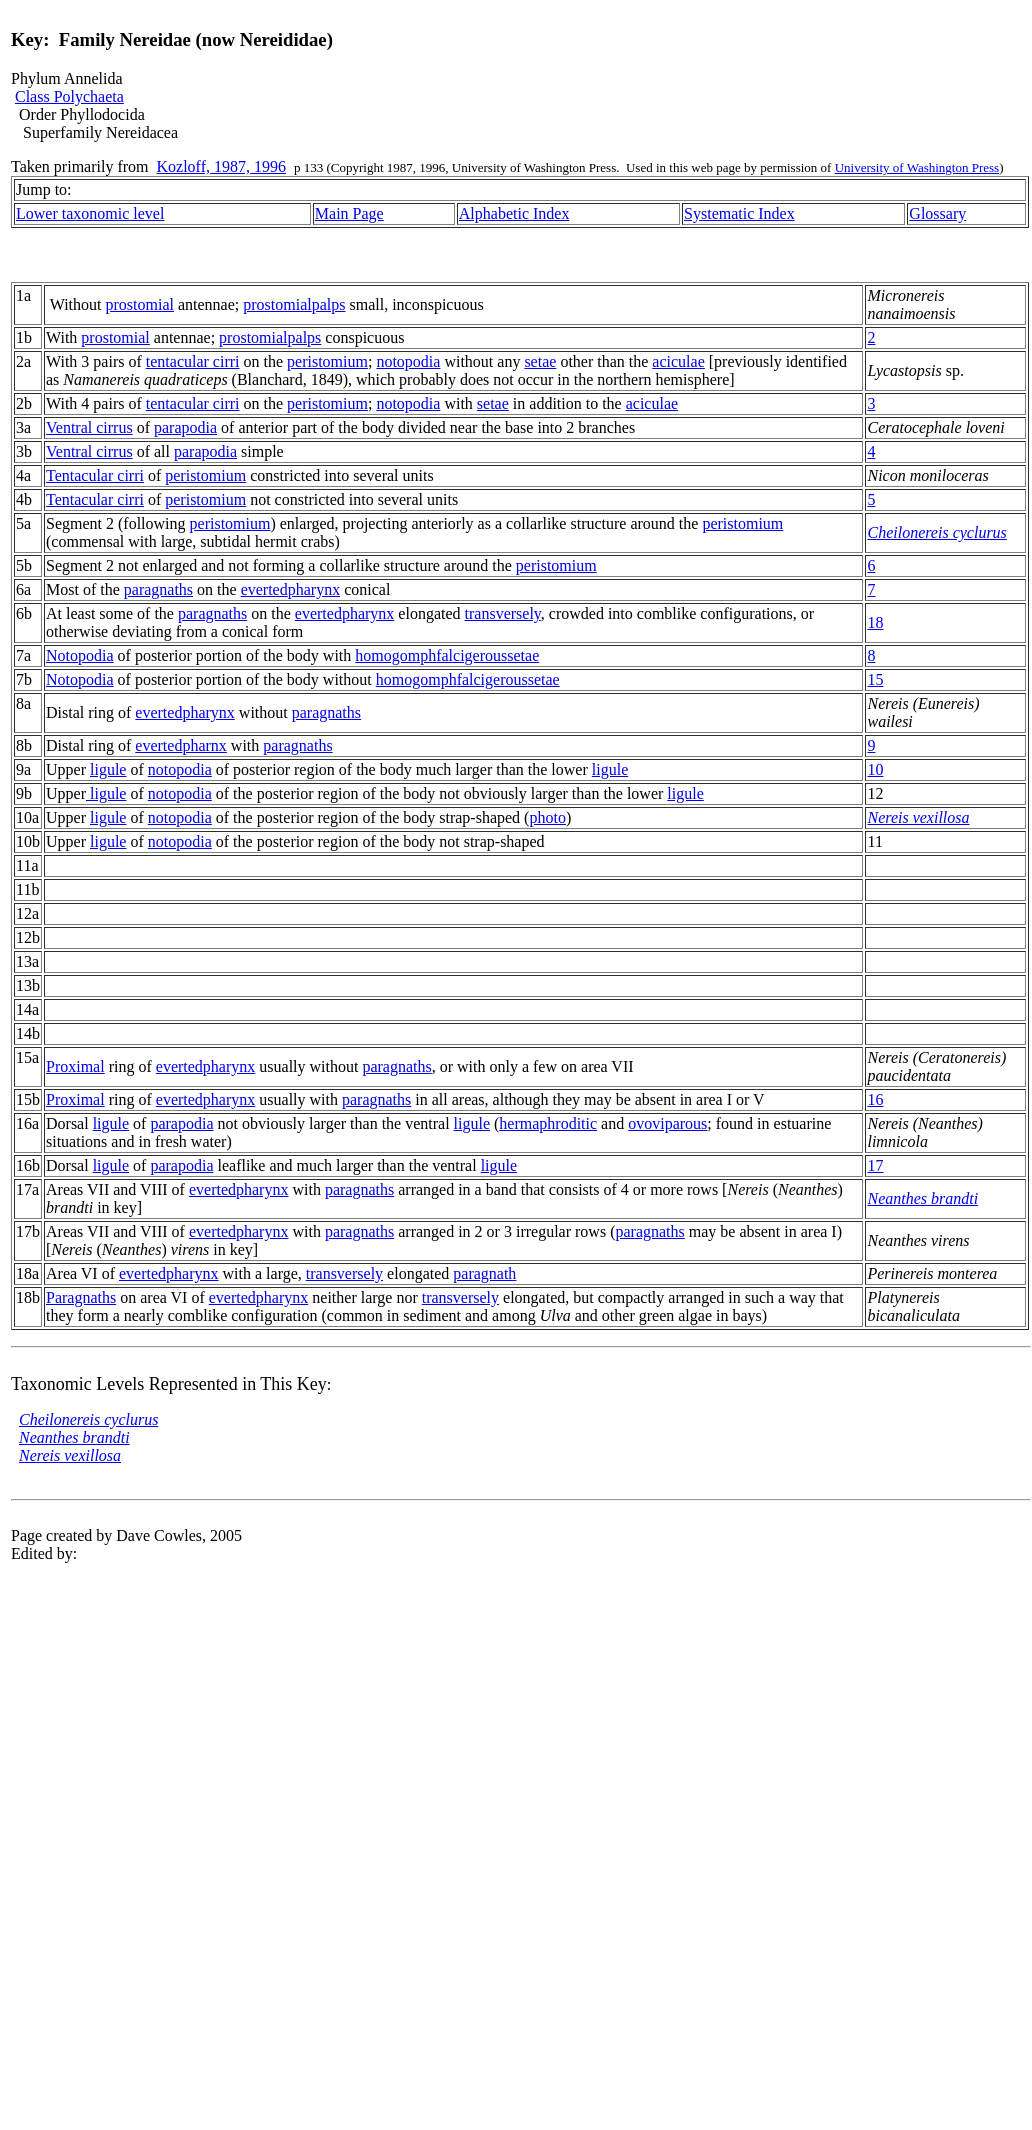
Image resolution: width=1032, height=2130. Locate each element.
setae (540, 361)
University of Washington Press (917, 167)
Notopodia (80, 655)
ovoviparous (667, 1123)
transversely (503, 613)
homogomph (395, 655)
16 (875, 1099)
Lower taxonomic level (90, 213)
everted (264, 589)
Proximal (75, 1066)
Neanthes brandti (922, 1198)
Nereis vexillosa (918, 817)
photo (547, 817)
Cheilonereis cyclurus (936, 532)
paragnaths (158, 589)
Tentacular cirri (95, 475)
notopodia (408, 361)
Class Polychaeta (69, 96)
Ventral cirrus (89, 427)
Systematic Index (739, 213)
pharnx (204, 745)
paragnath (484, 1273)
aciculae (678, 361)
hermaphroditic (548, 1123)
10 (875, 769)
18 (875, 622)
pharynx (314, 589)
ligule (108, 769)
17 (875, 1165)
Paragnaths (81, 1297)
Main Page (349, 213)
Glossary (937, 213)
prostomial (140, 304)
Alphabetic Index (514, 213)
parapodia (185, 427)
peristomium (327, 361)
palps (329, 304)
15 (875, 679)
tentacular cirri (193, 361)
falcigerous (471, 655)
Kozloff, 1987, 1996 (221, 166)
